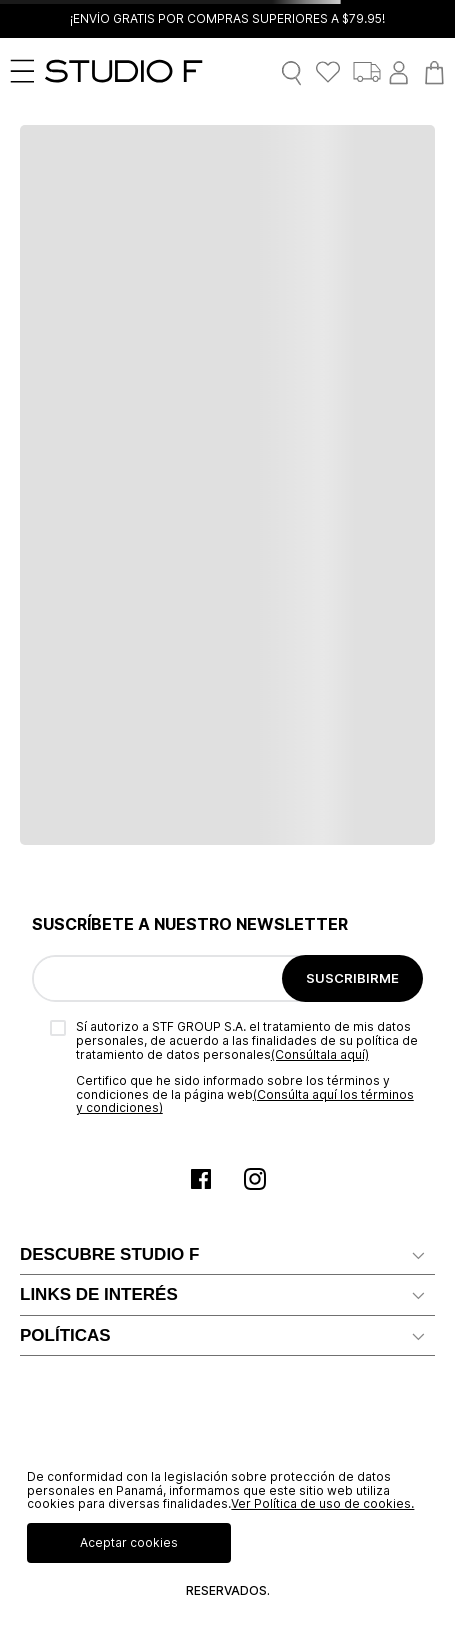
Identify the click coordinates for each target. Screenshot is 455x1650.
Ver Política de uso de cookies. (322, 1503)
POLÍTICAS (65, 1335)
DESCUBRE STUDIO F (109, 1254)
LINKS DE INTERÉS (99, 1294)
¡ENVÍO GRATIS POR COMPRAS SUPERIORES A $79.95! (227, 19)
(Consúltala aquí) (320, 1054)
